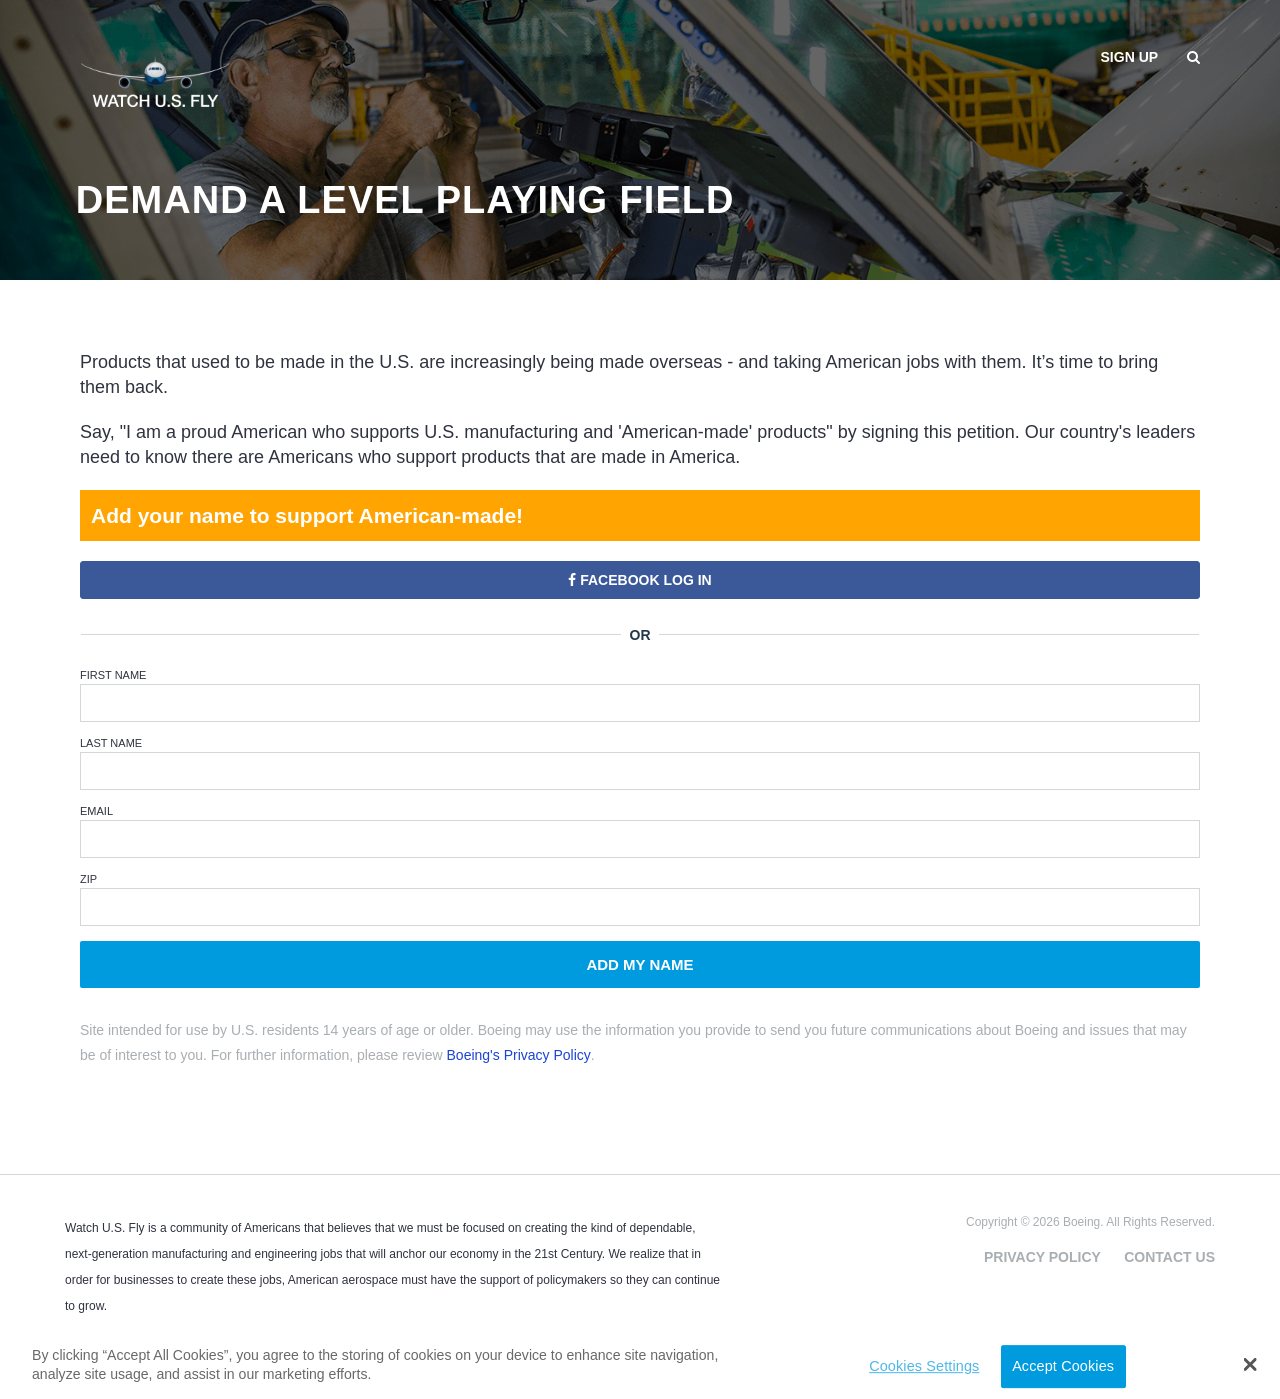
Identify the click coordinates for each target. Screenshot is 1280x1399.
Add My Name (639, 964)
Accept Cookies (1063, 1366)
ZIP (88, 879)
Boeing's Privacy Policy (519, 1055)
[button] (1250, 1364)
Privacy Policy (1042, 1257)
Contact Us (1169, 1257)
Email (96, 811)
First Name (113, 675)
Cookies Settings (924, 1366)
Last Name (111, 743)
